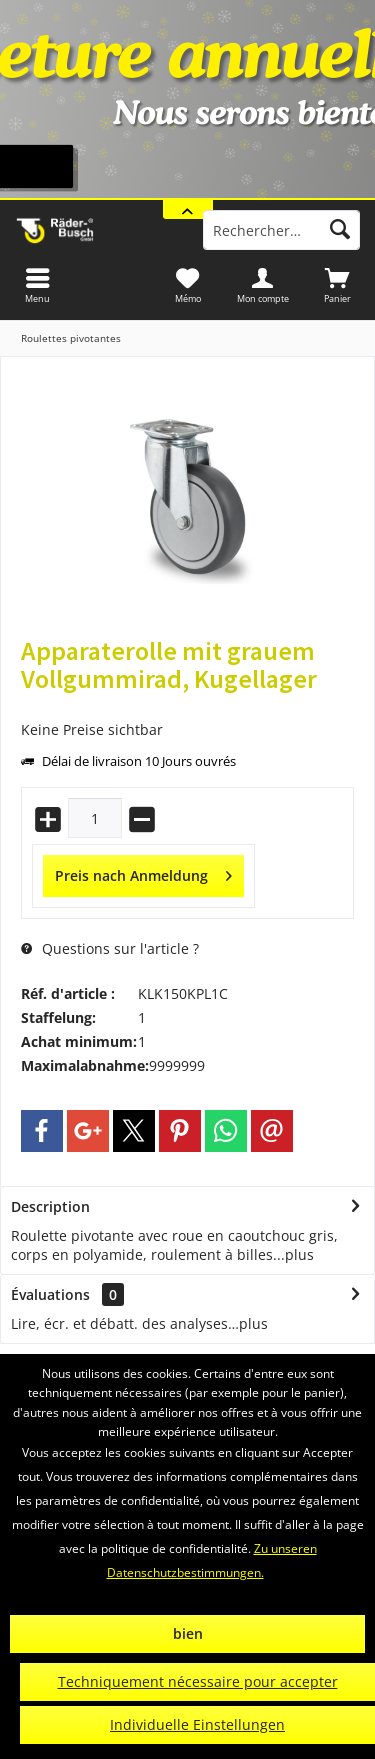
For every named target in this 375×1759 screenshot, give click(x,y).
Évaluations (50, 1294)
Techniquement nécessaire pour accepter (198, 1681)
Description (50, 1206)
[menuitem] (337, 285)
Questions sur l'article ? (110, 948)
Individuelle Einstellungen (197, 1724)
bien (188, 1633)
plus (299, 1254)
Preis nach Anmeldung (143, 872)
